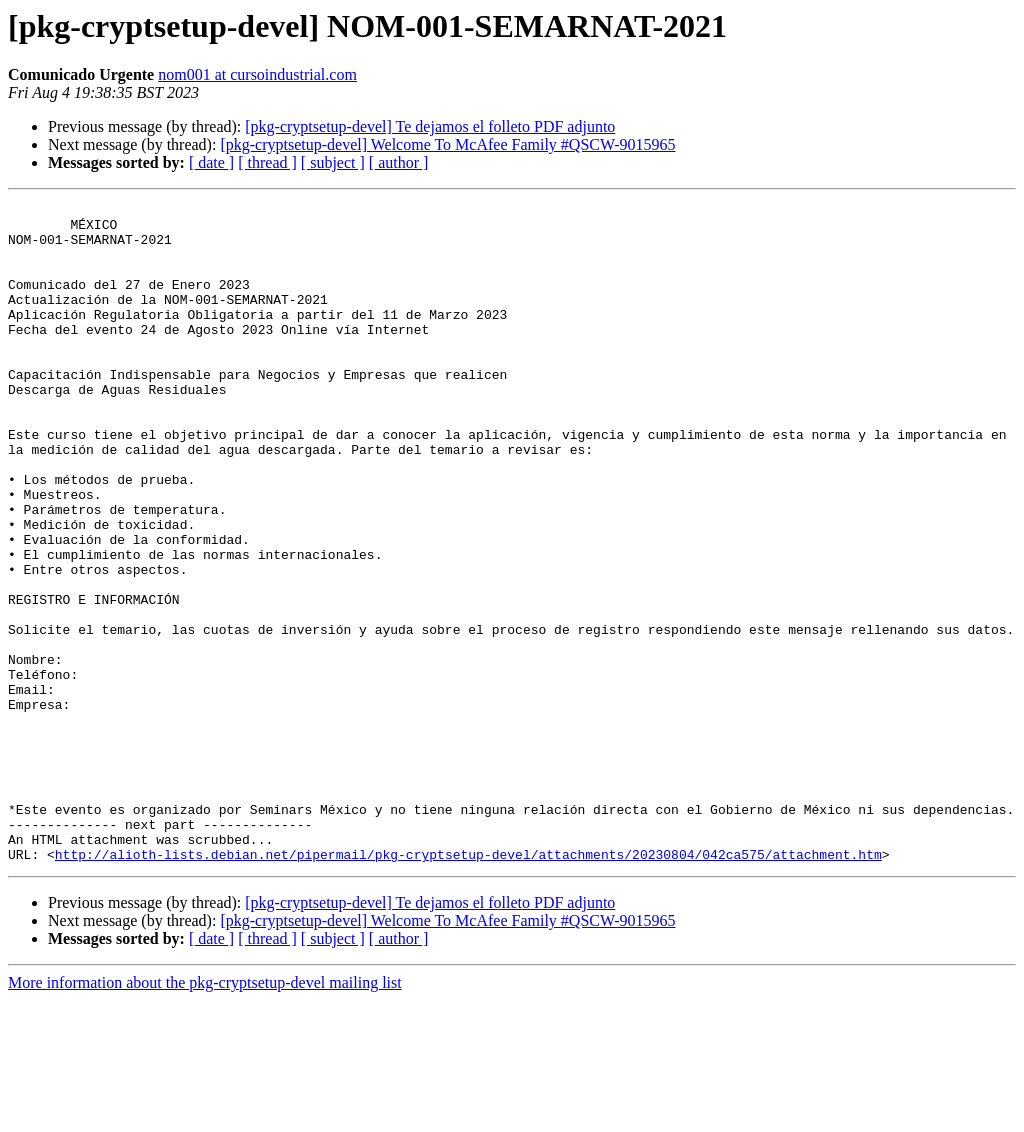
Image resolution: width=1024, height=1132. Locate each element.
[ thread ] (267, 162)
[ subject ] (333, 162)
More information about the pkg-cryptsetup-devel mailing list (205, 1114)
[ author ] (399, 162)
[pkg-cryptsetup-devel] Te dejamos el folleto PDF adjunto (430, 126)
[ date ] (211, 162)
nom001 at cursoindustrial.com (257, 74)
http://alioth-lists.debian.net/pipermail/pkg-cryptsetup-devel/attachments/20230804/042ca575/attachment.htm (468, 986)
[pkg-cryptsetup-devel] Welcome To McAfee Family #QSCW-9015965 (447, 144)
